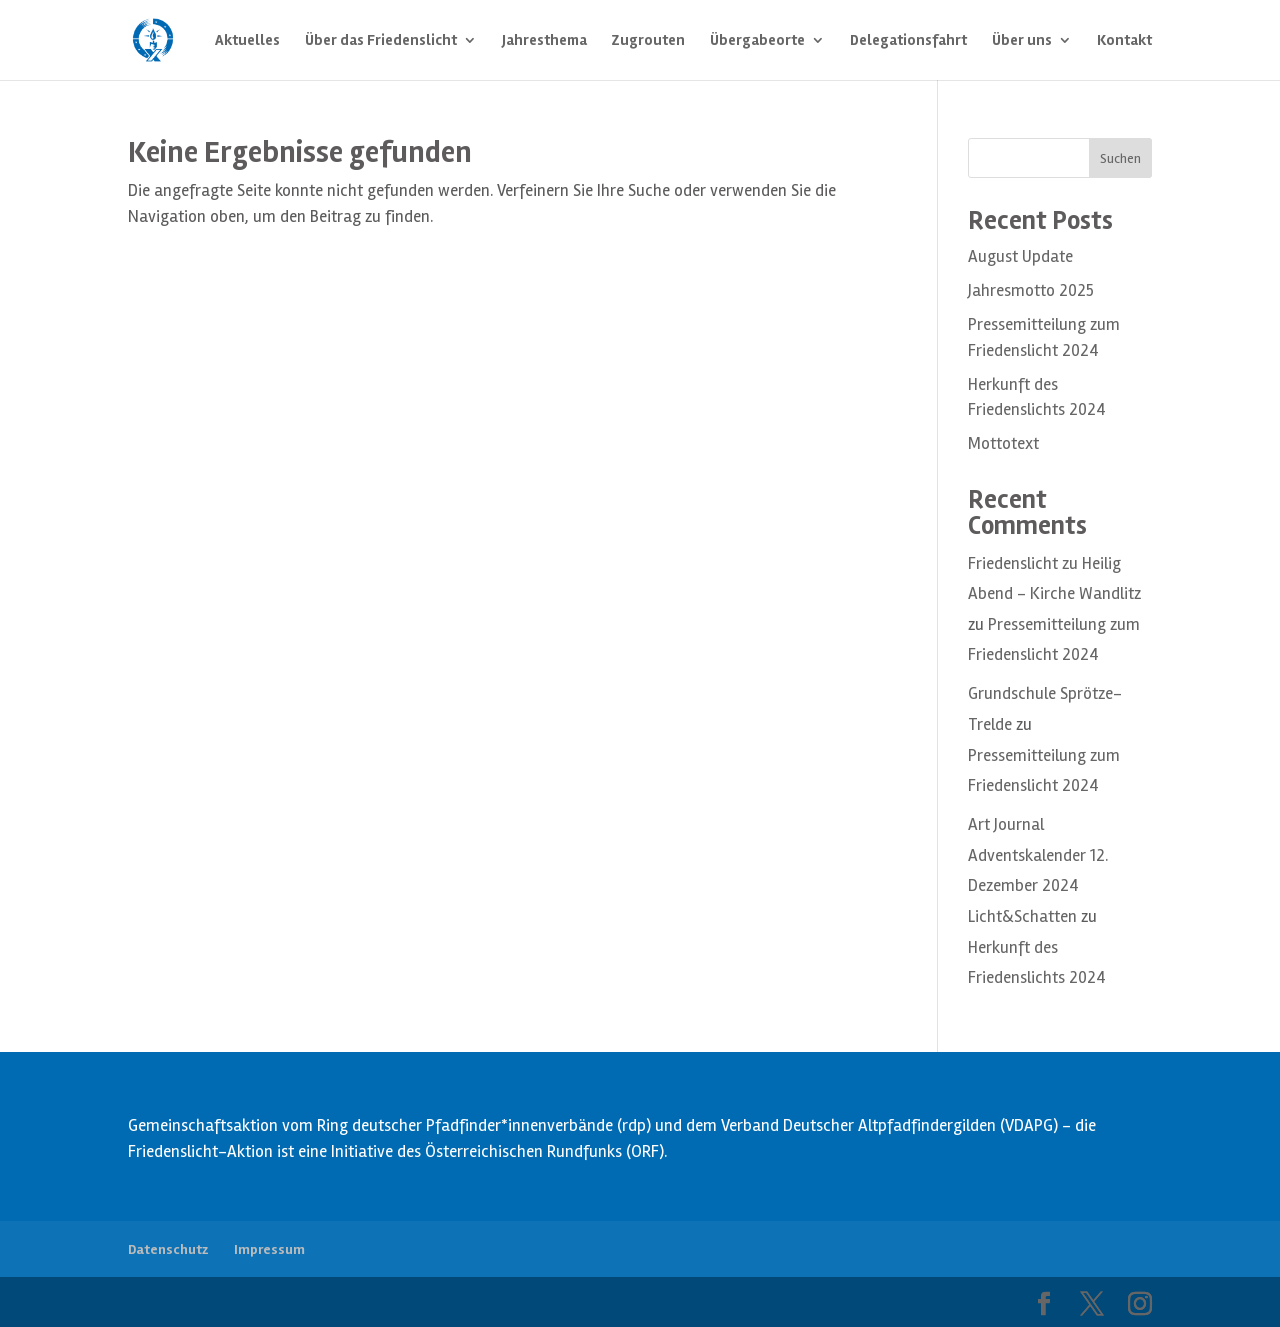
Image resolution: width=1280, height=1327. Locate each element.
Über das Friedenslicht (381, 41)
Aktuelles (247, 41)
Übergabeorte (757, 41)
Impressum (269, 1249)
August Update (1020, 256)
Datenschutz (168, 1249)
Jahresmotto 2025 (1031, 290)
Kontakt (1124, 41)
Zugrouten (648, 41)
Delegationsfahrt (908, 41)
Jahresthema (544, 41)
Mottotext (1003, 443)
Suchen (1120, 158)
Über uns (1022, 41)
